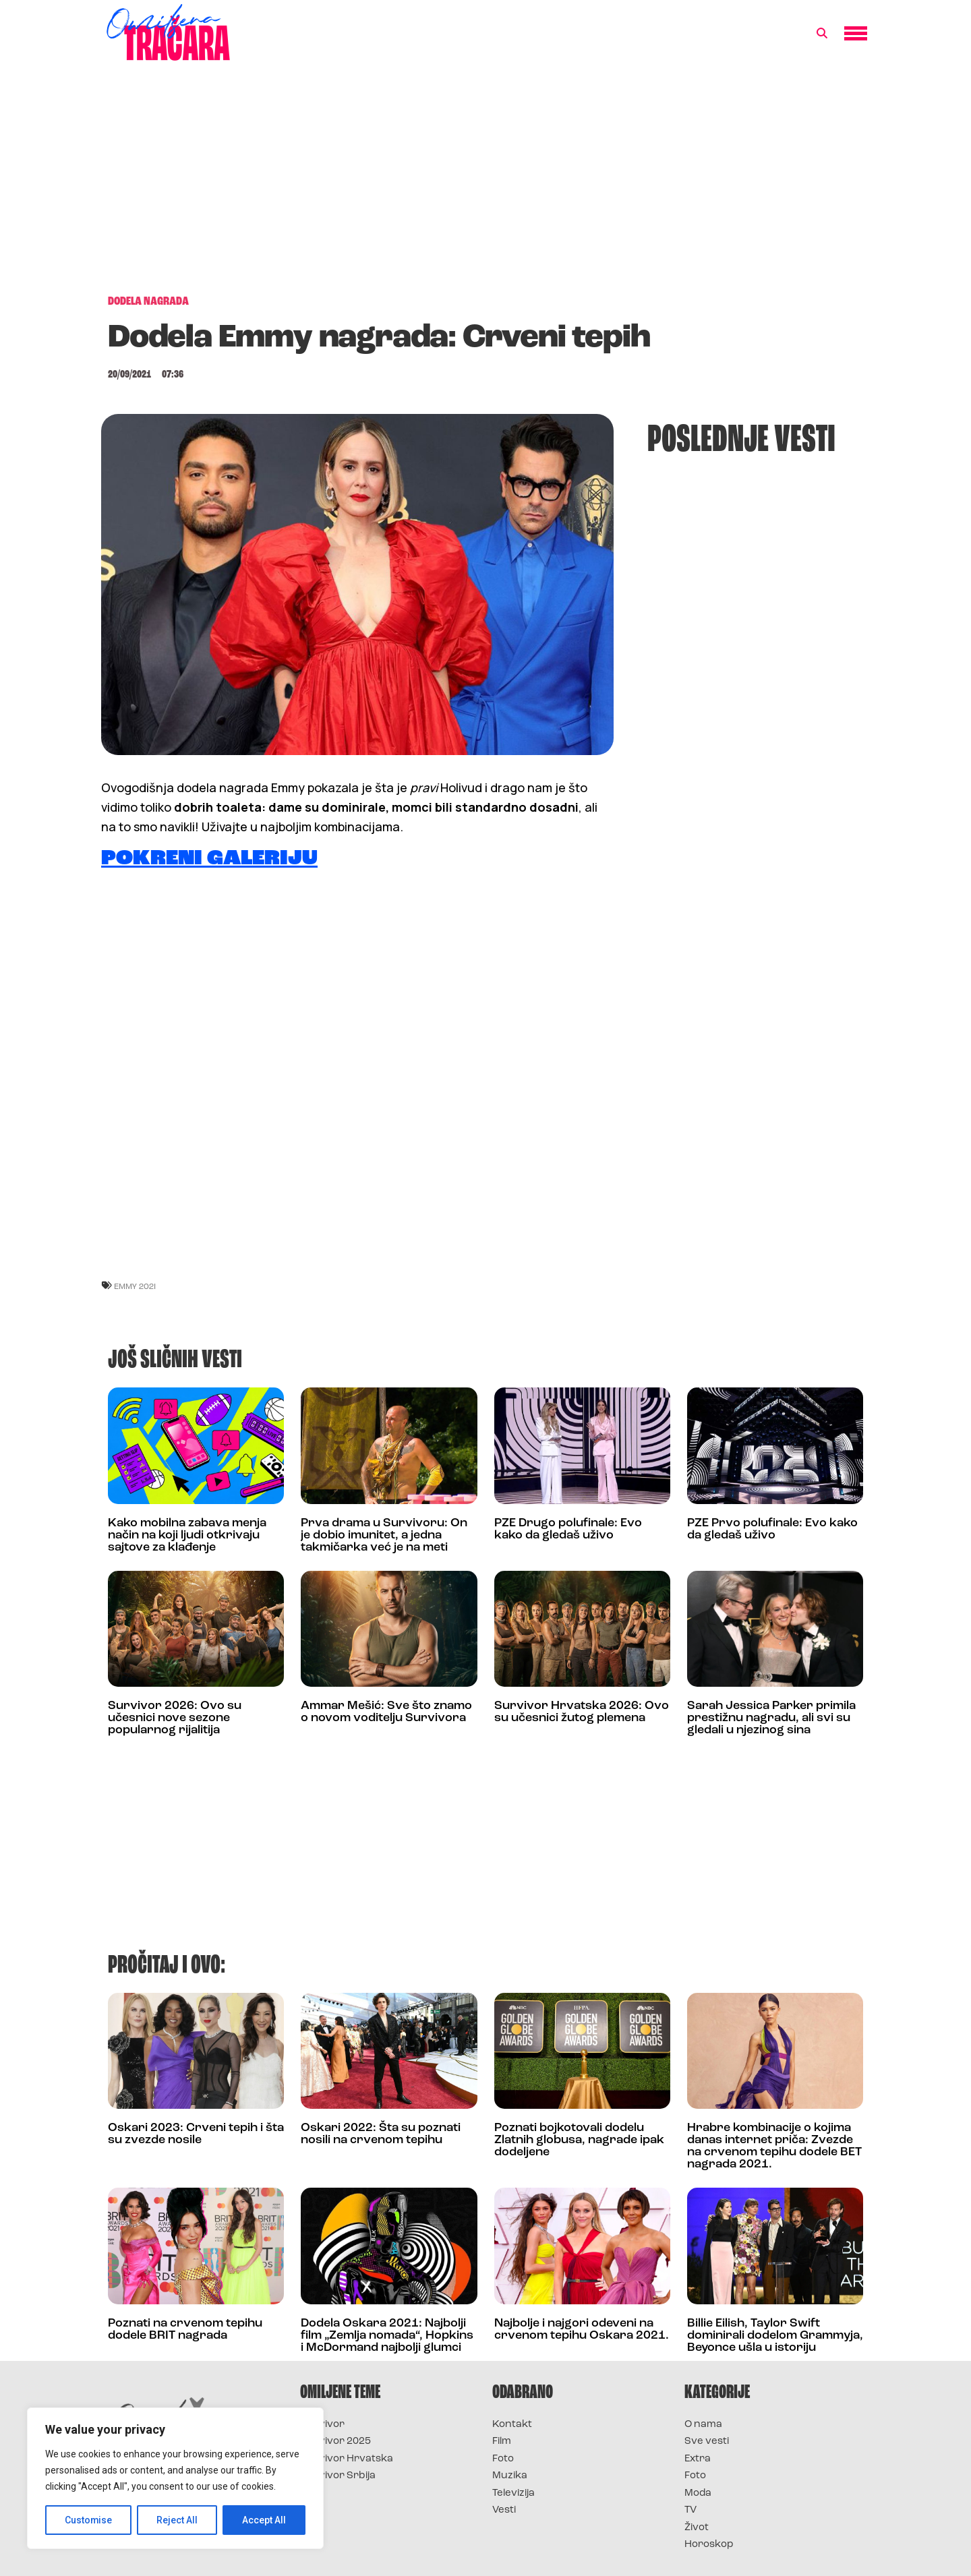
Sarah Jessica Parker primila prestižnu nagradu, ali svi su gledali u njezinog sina (771, 1718)
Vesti (504, 2510)
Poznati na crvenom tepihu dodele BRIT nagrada (185, 2329)
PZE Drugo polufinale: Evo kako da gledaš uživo (568, 1529)
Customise (89, 2520)
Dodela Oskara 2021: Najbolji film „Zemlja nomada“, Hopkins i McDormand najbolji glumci (387, 2335)
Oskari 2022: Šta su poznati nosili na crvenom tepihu (381, 2134)
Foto (503, 2459)
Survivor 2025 (335, 2441)
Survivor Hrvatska (346, 2459)
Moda (697, 2493)
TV (690, 2510)
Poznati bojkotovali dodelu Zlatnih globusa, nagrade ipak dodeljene (579, 2140)
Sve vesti (706, 2441)
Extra (697, 2459)
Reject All (177, 2520)
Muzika (509, 2476)
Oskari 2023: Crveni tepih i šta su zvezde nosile (196, 2134)
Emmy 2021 (135, 1286)
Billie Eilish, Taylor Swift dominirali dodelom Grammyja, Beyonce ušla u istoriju (775, 2335)
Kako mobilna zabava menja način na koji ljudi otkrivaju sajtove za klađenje (187, 1535)
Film (501, 2441)
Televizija (513, 2493)
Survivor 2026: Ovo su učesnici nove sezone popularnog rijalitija (174, 1718)
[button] (822, 33)
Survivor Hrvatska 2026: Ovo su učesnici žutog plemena (581, 1712)
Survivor (322, 2425)
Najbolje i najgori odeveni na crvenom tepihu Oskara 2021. (581, 2329)
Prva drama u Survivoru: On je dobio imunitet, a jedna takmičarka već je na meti (384, 1535)
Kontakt (512, 2425)
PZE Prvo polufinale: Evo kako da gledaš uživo (772, 1529)
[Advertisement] (485, 184)
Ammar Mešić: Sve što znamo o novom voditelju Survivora (386, 1712)
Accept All (264, 2520)
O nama (703, 2425)
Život (696, 2528)
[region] (175, 2478)
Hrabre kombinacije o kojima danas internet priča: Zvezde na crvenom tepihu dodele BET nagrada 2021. (774, 2146)
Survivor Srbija (338, 2476)
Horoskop (709, 2545)
